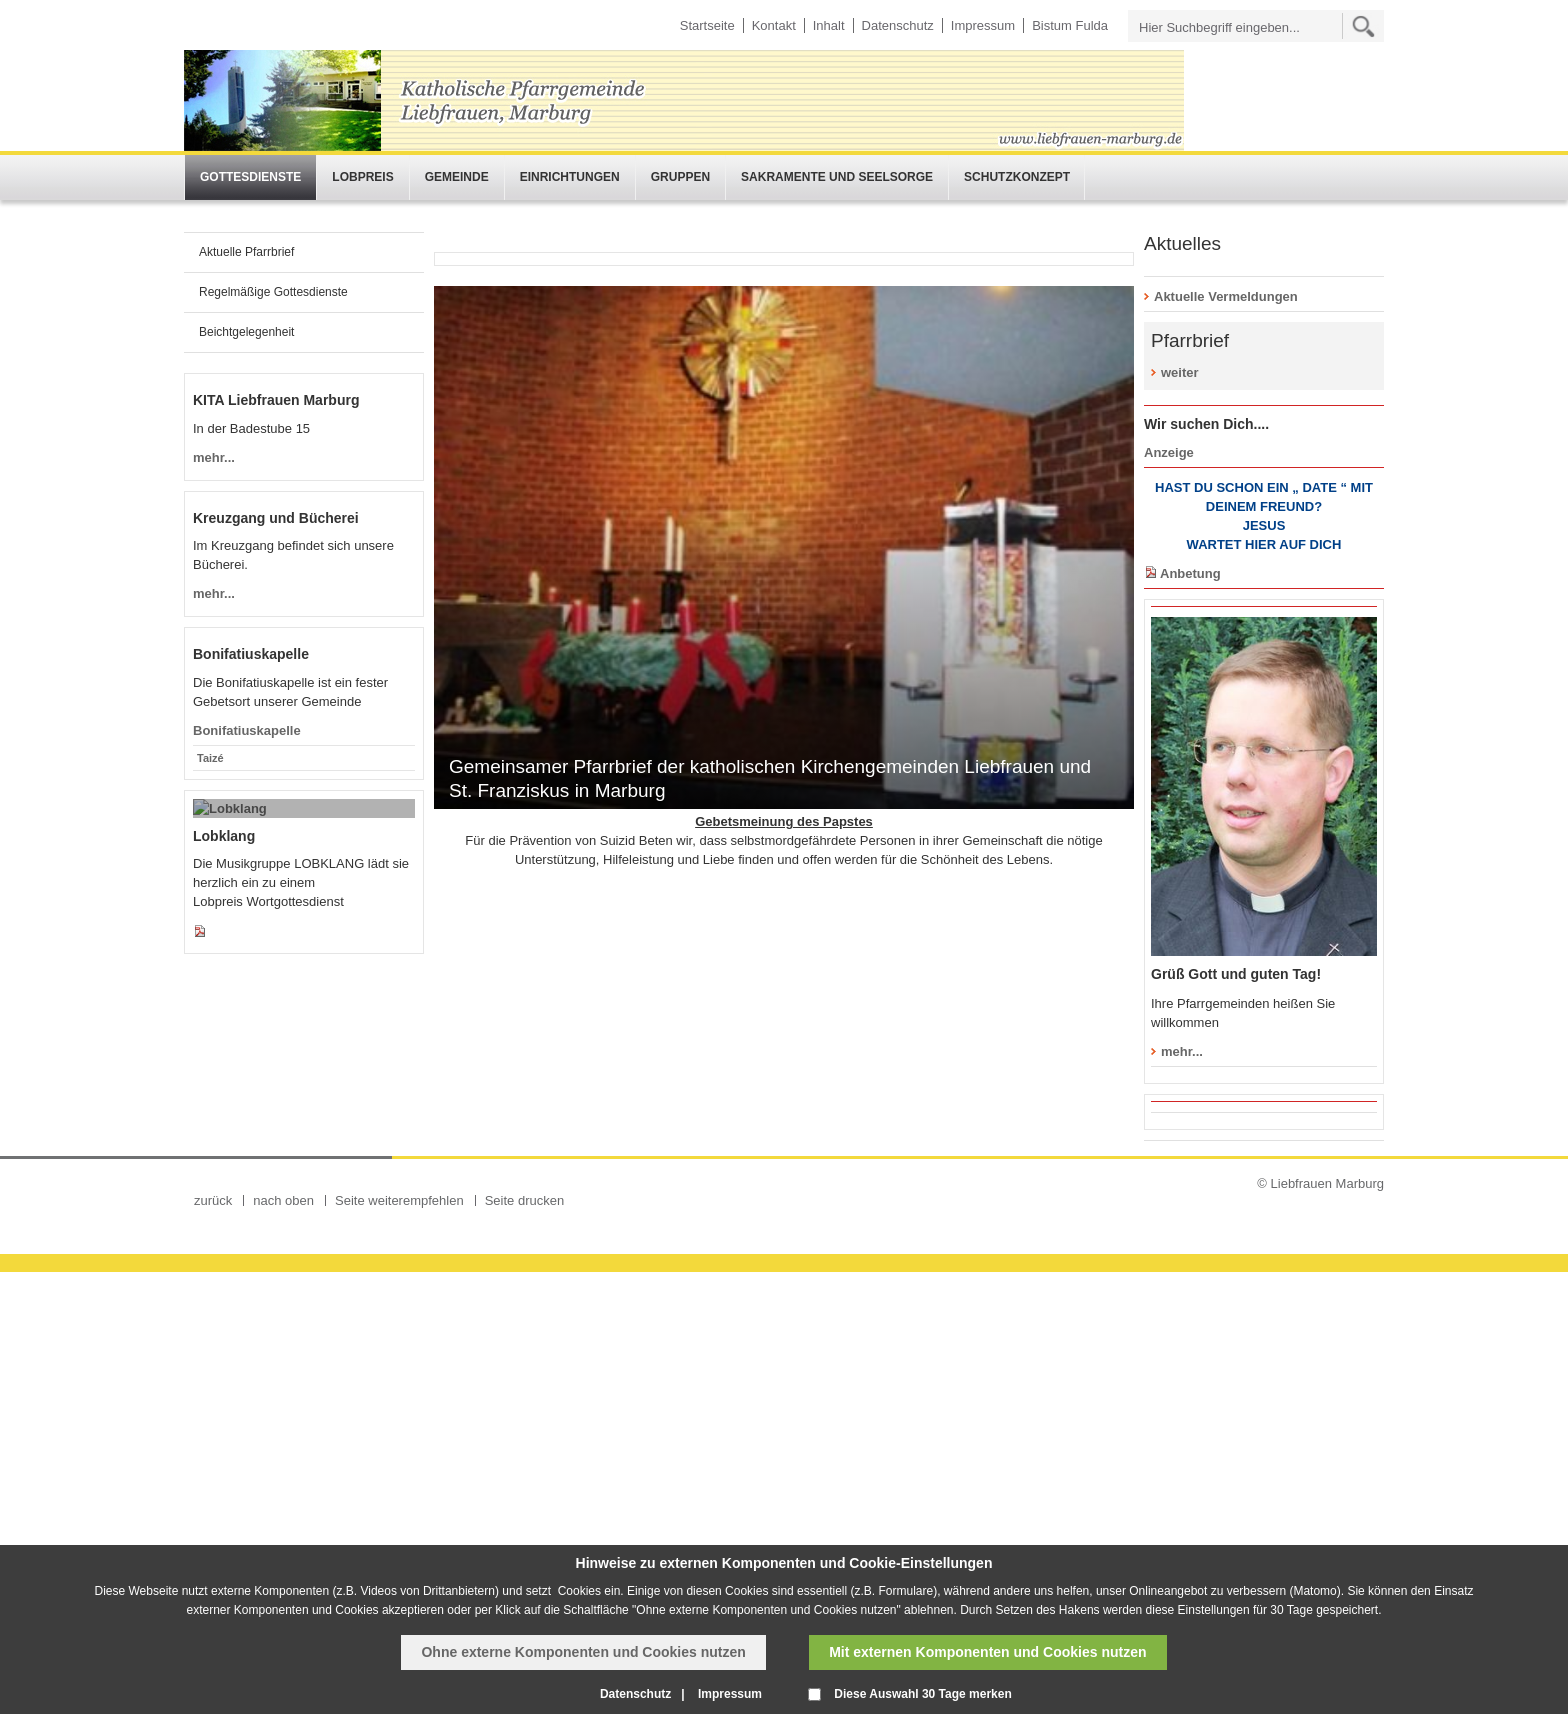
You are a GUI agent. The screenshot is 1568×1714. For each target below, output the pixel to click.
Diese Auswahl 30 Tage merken (922, 1694)
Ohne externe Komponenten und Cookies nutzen (583, 1652)
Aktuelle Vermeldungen (1226, 296)
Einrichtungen (570, 177)
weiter (1180, 372)
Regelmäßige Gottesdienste (273, 292)
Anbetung (1190, 573)
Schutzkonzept (1017, 177)
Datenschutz (898, 25)
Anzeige (1169, 452)
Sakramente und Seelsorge (837, 177)
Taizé (210, 1258)
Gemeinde (457, 177)
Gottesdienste (250, 177)
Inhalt (829, 25)
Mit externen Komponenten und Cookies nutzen (987, 1652)
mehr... (1182, 1051)
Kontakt (774, 25)
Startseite (707, 25)
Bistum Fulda (1070, 25)
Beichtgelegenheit (246, 332)
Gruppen (680, 177)
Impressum (983, 25)
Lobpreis (362, 177)
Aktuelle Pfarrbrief (246, 252)
